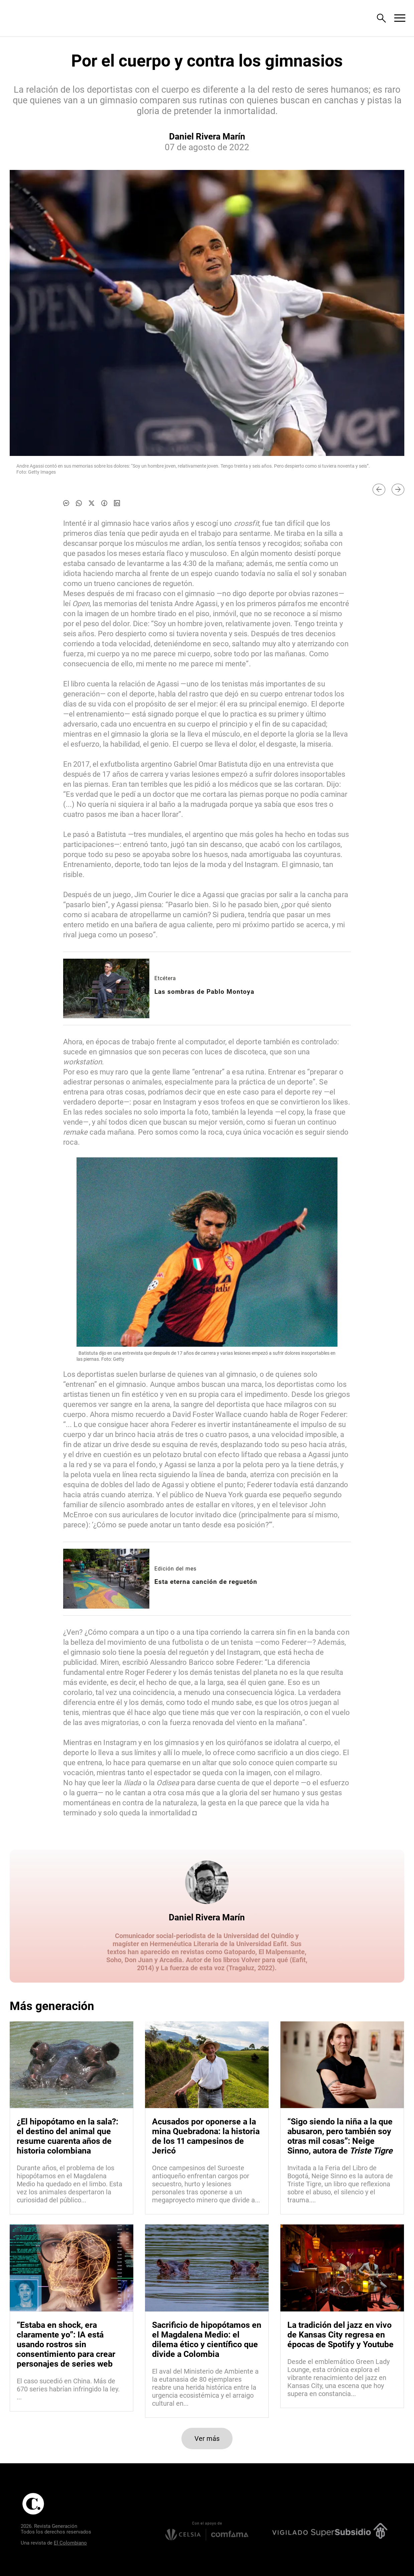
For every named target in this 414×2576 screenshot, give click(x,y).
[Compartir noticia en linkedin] (117, 503)
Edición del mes (175, 1568)
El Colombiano (70, 2543)
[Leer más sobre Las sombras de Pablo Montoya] (106, 988)
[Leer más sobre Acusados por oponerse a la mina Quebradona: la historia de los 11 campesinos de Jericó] (207, 2184)
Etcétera (165, 978)
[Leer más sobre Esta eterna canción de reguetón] (106, 1578)
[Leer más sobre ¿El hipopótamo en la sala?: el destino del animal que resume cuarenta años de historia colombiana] (71, 2184)
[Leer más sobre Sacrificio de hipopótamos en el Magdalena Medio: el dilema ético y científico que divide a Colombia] (207, 2387)
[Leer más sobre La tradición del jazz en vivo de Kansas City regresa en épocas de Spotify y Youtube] (342, 2378)
